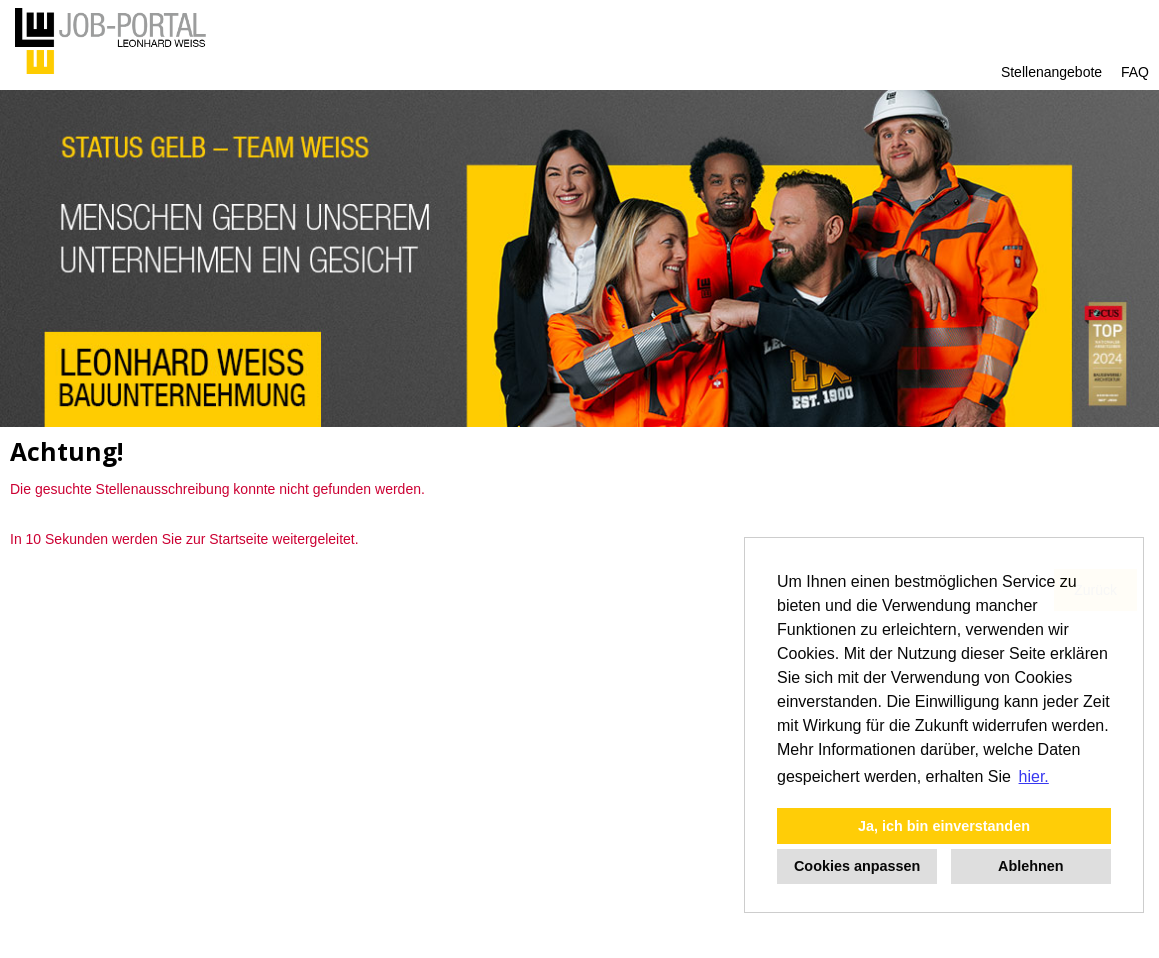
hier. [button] (1034, 776)
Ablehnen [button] (1031, 866)
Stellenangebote (1051, 72)
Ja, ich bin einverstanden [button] (944, 826)
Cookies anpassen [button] (857, 866)
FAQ (1135, 72)
